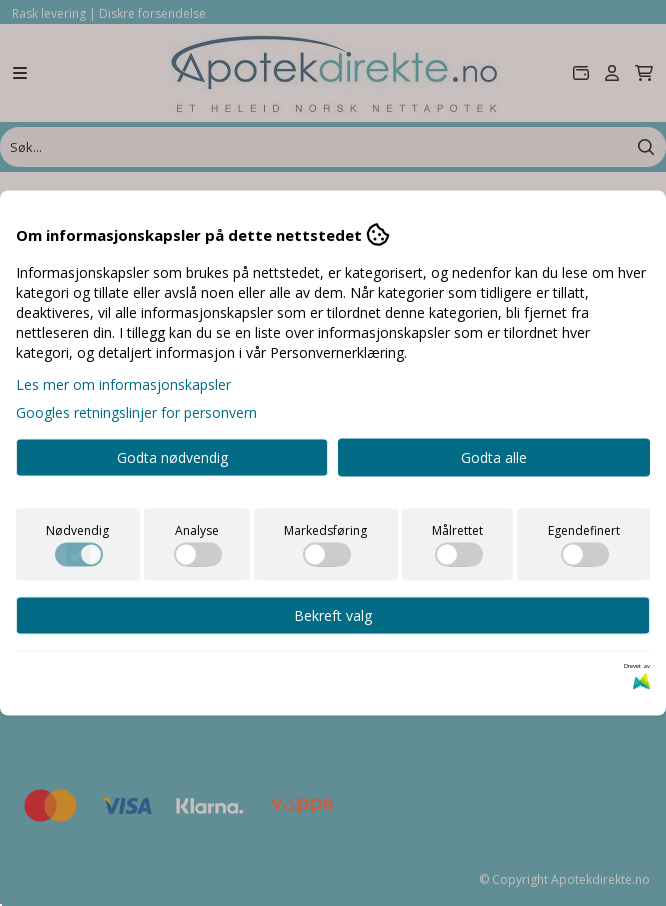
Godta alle (494, 457)
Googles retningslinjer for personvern (136, 412)
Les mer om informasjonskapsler (123, 384)
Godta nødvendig (172, 457)
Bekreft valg (333, 615)
